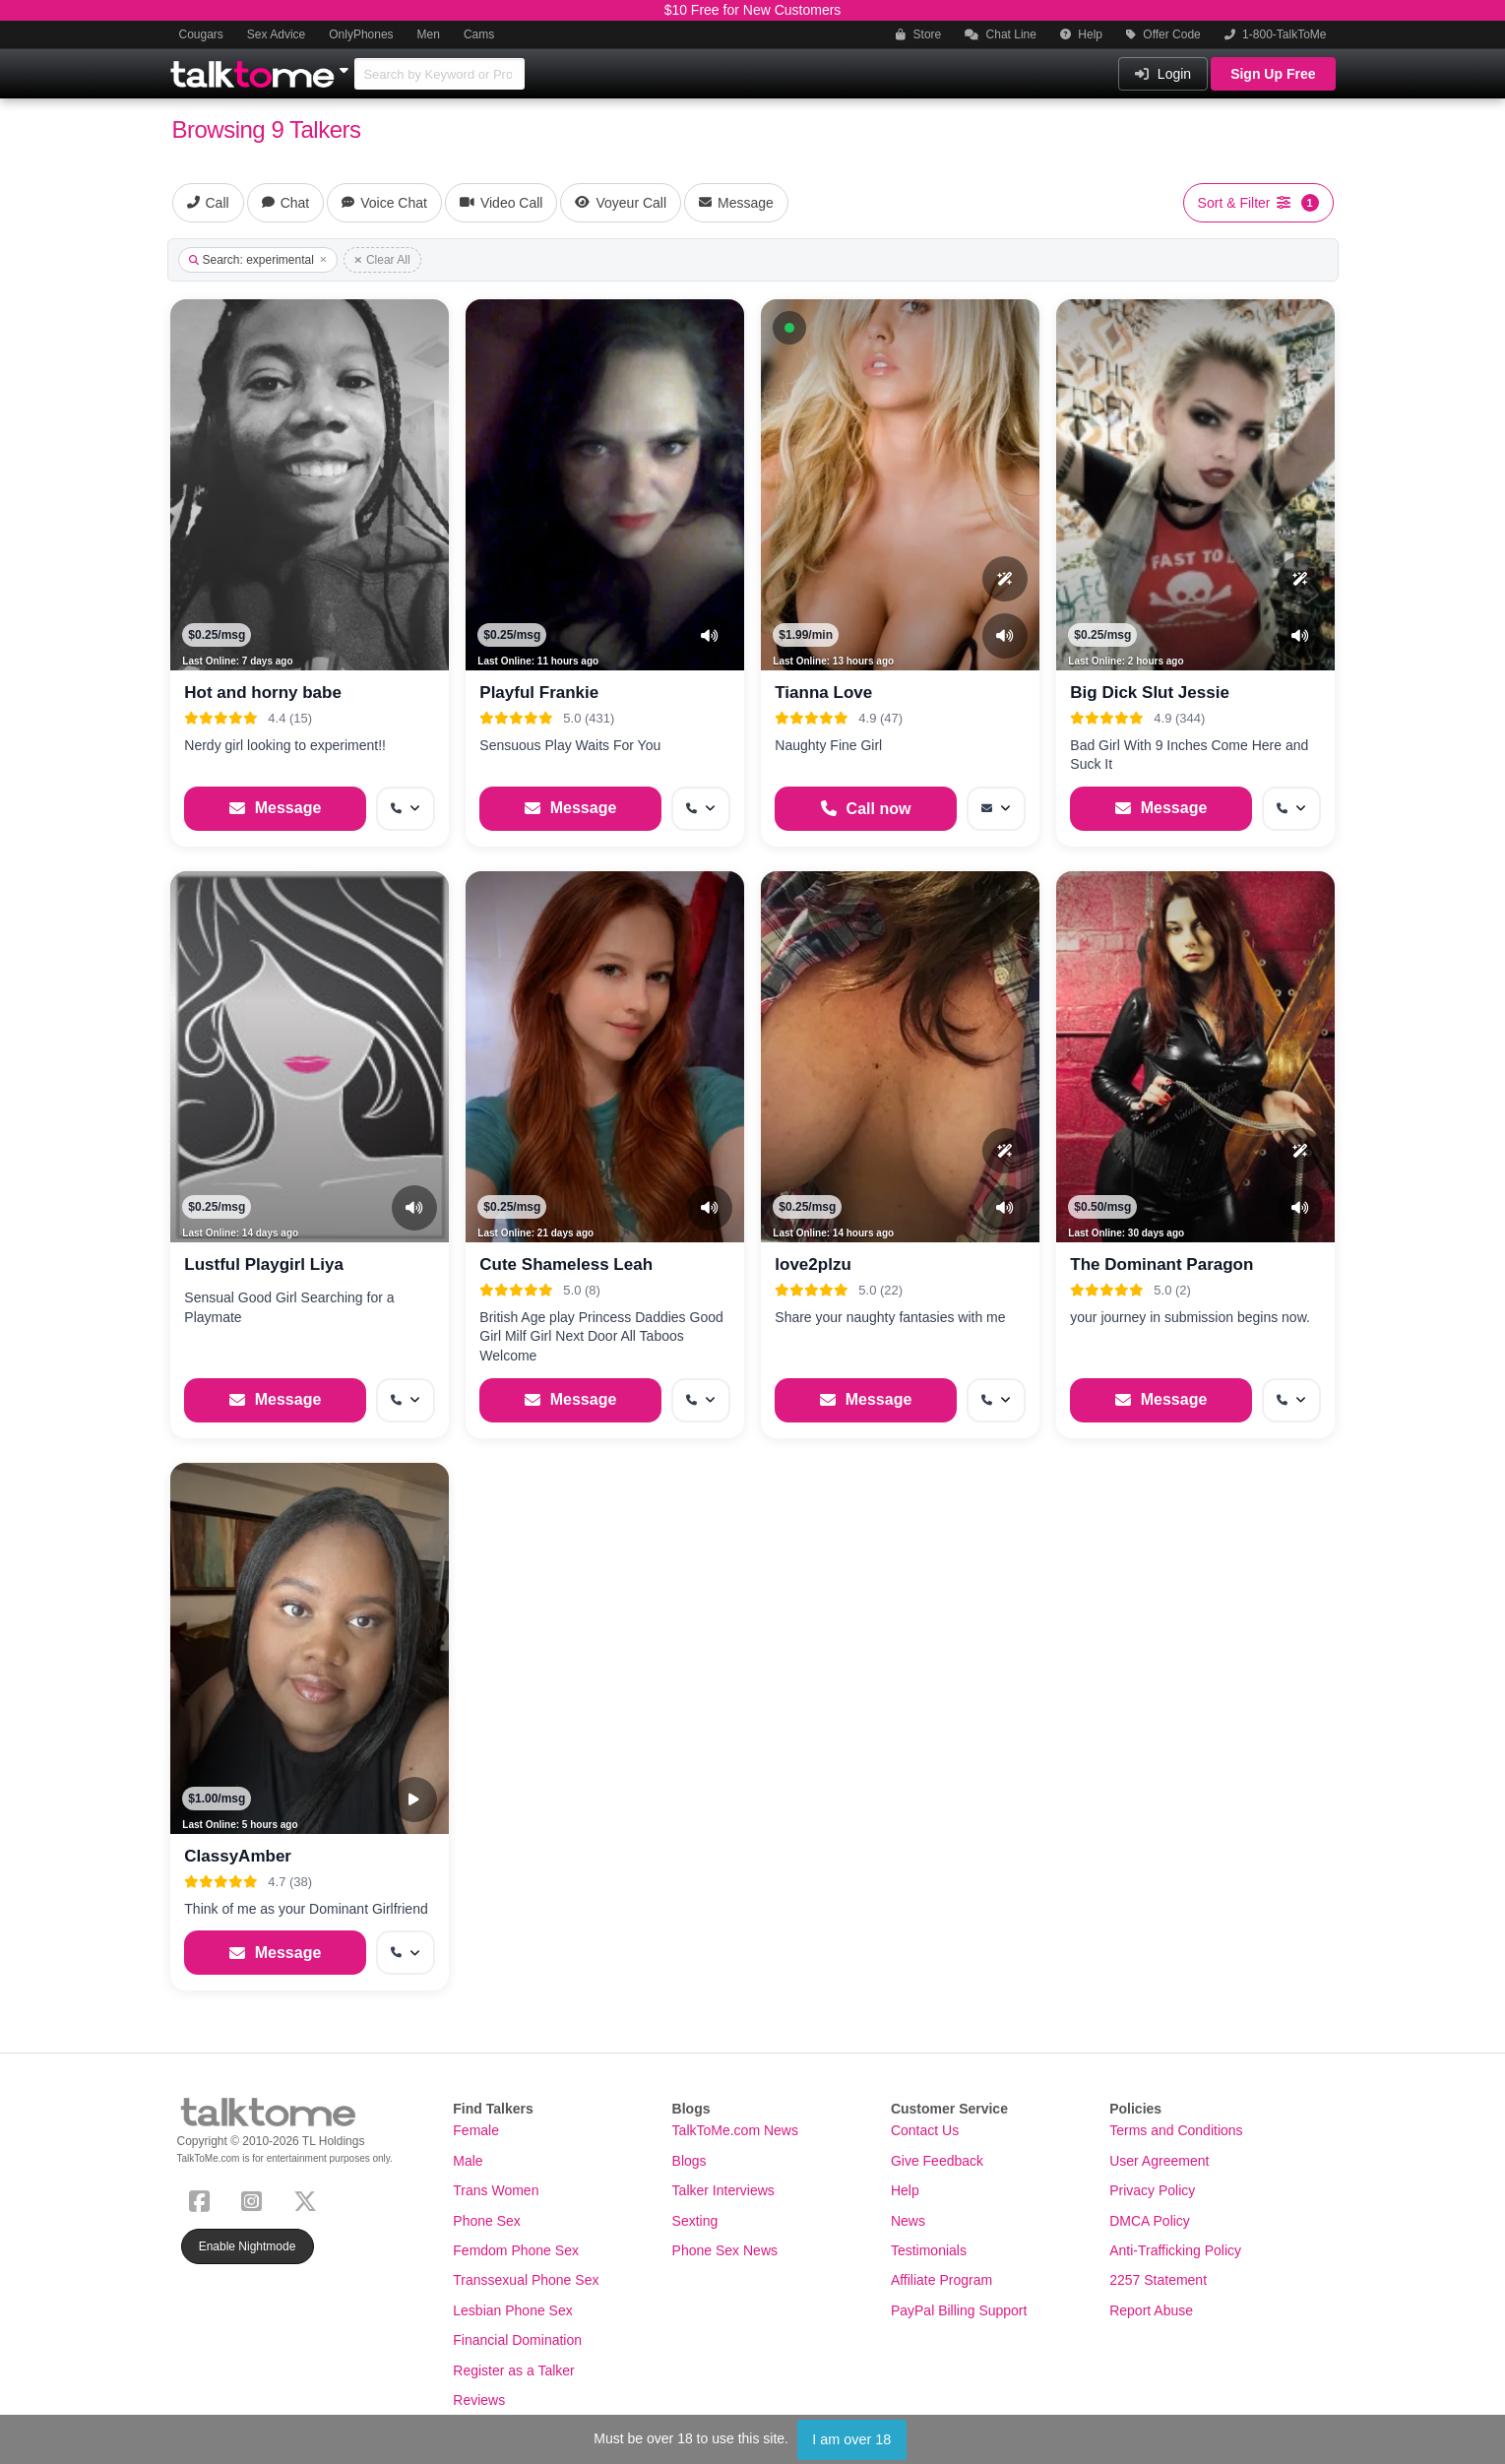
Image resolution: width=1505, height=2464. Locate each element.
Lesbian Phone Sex (512, 2310)
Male (467, 2161)
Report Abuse (1151, 2310)
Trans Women (495, 2190)
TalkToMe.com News (735, 2130)
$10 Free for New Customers (753, 10)
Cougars (201, 34)
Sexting (695, 2221)
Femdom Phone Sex (516, 2250)
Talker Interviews (723, 2190)
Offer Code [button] (1163, 34)
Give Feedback (937, 2161)
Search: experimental (258, 260)
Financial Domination (517, 2340)
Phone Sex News (725, 2250)
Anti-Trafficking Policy (1175, 2250)
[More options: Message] (996, 809)
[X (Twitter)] (309, 2199)
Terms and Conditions (1175, 2130)
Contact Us (925, 2130)
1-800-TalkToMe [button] (1275, 34)
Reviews (479, 2400)
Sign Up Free (1272, 74)
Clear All (382, 260)
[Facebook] (203, 2199)
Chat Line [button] (1000, 34)
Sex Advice (276, 34)
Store (918, 34)
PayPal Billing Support (959, 2310)
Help (1081, 34)
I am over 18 (851, 2439)
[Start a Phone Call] (865, 809)
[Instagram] (255, 2199)
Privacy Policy (1152, 2190)
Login (1163, 74)
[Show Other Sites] (346, 65)
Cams (479, 34)
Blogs (689, 2161)
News (908, 2221)
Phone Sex (487, 2221)
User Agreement (1159, 2161)
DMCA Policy (1149, 2221)
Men (428, 34)
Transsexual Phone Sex (525, 2280)
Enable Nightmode (247, 2246)
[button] (789, 328)
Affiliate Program (941, 2280)
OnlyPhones (361, 34)
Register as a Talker (513, 2370)
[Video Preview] (414, 1799)
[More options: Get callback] (405, 809)
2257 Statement (1158, 2280)
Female (476, 2130)
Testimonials (929, 2250)
